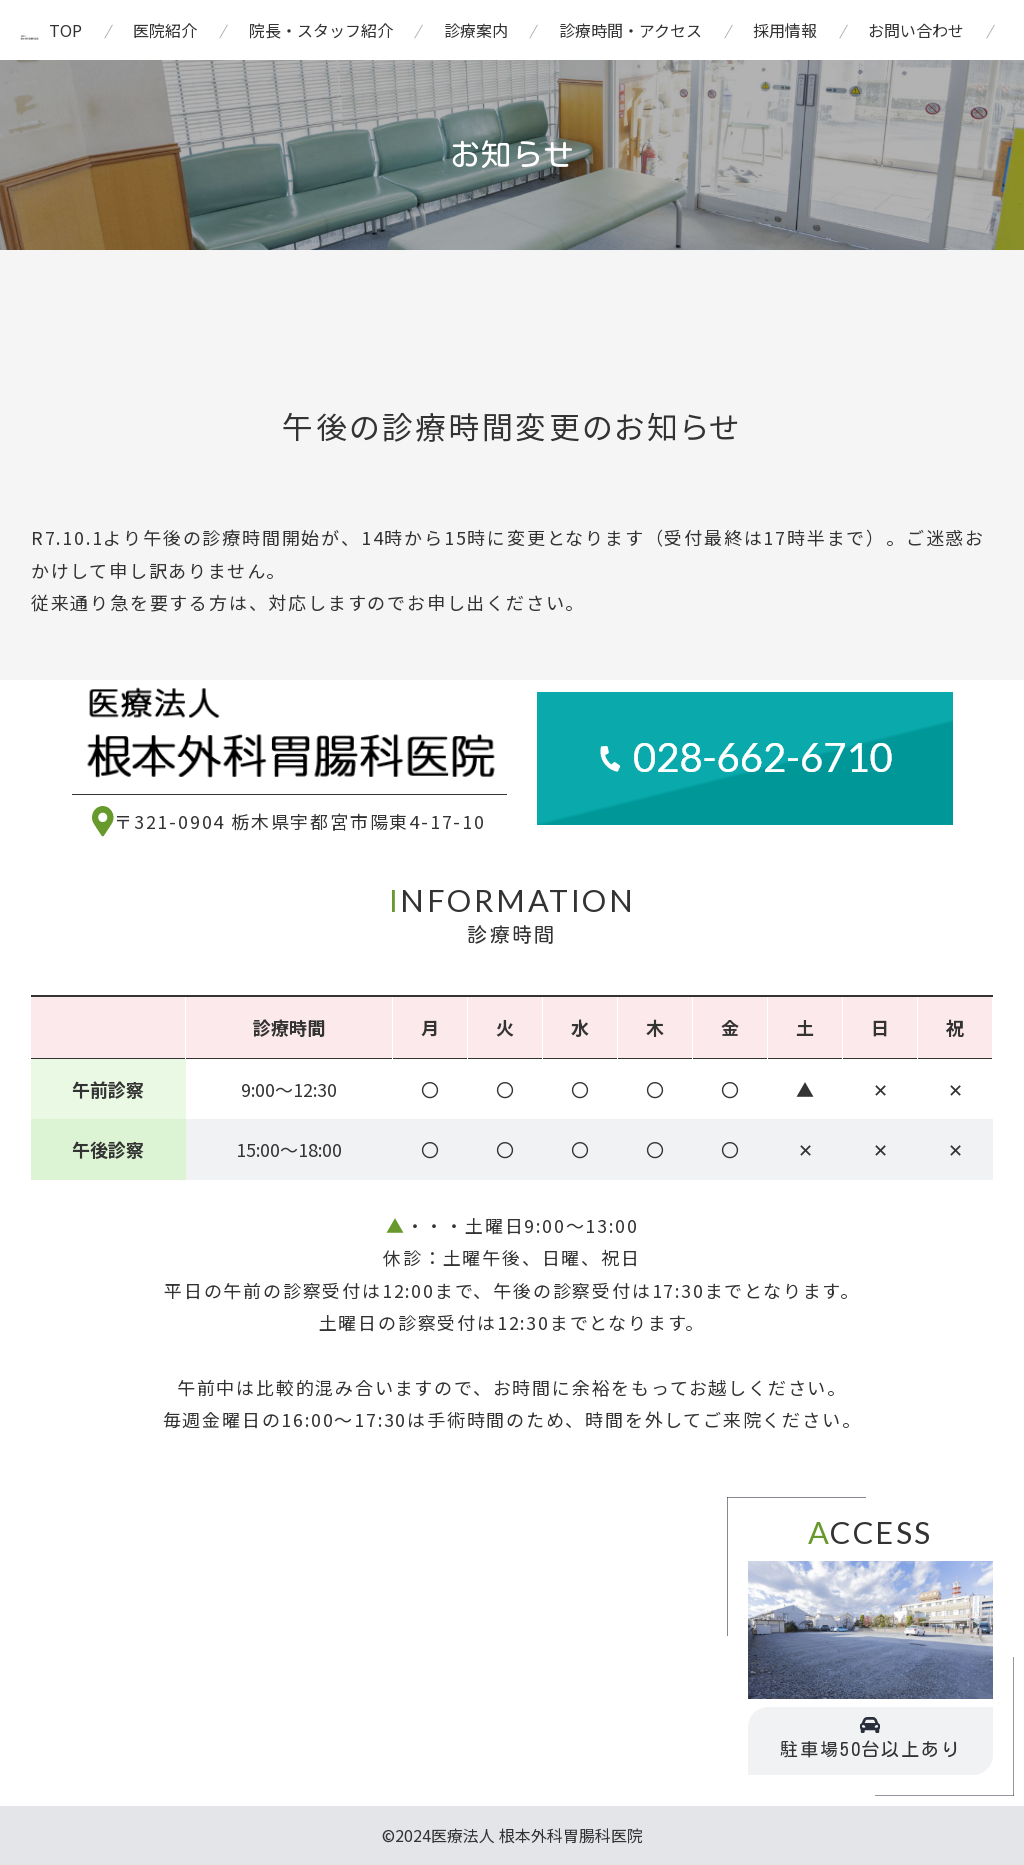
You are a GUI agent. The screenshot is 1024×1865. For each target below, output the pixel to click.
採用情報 (785, 30)
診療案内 (476, 30)
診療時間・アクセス (630, 30)
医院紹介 (165, 30)
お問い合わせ (916, 30)
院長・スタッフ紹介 (321, 30)
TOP (65, 30)
